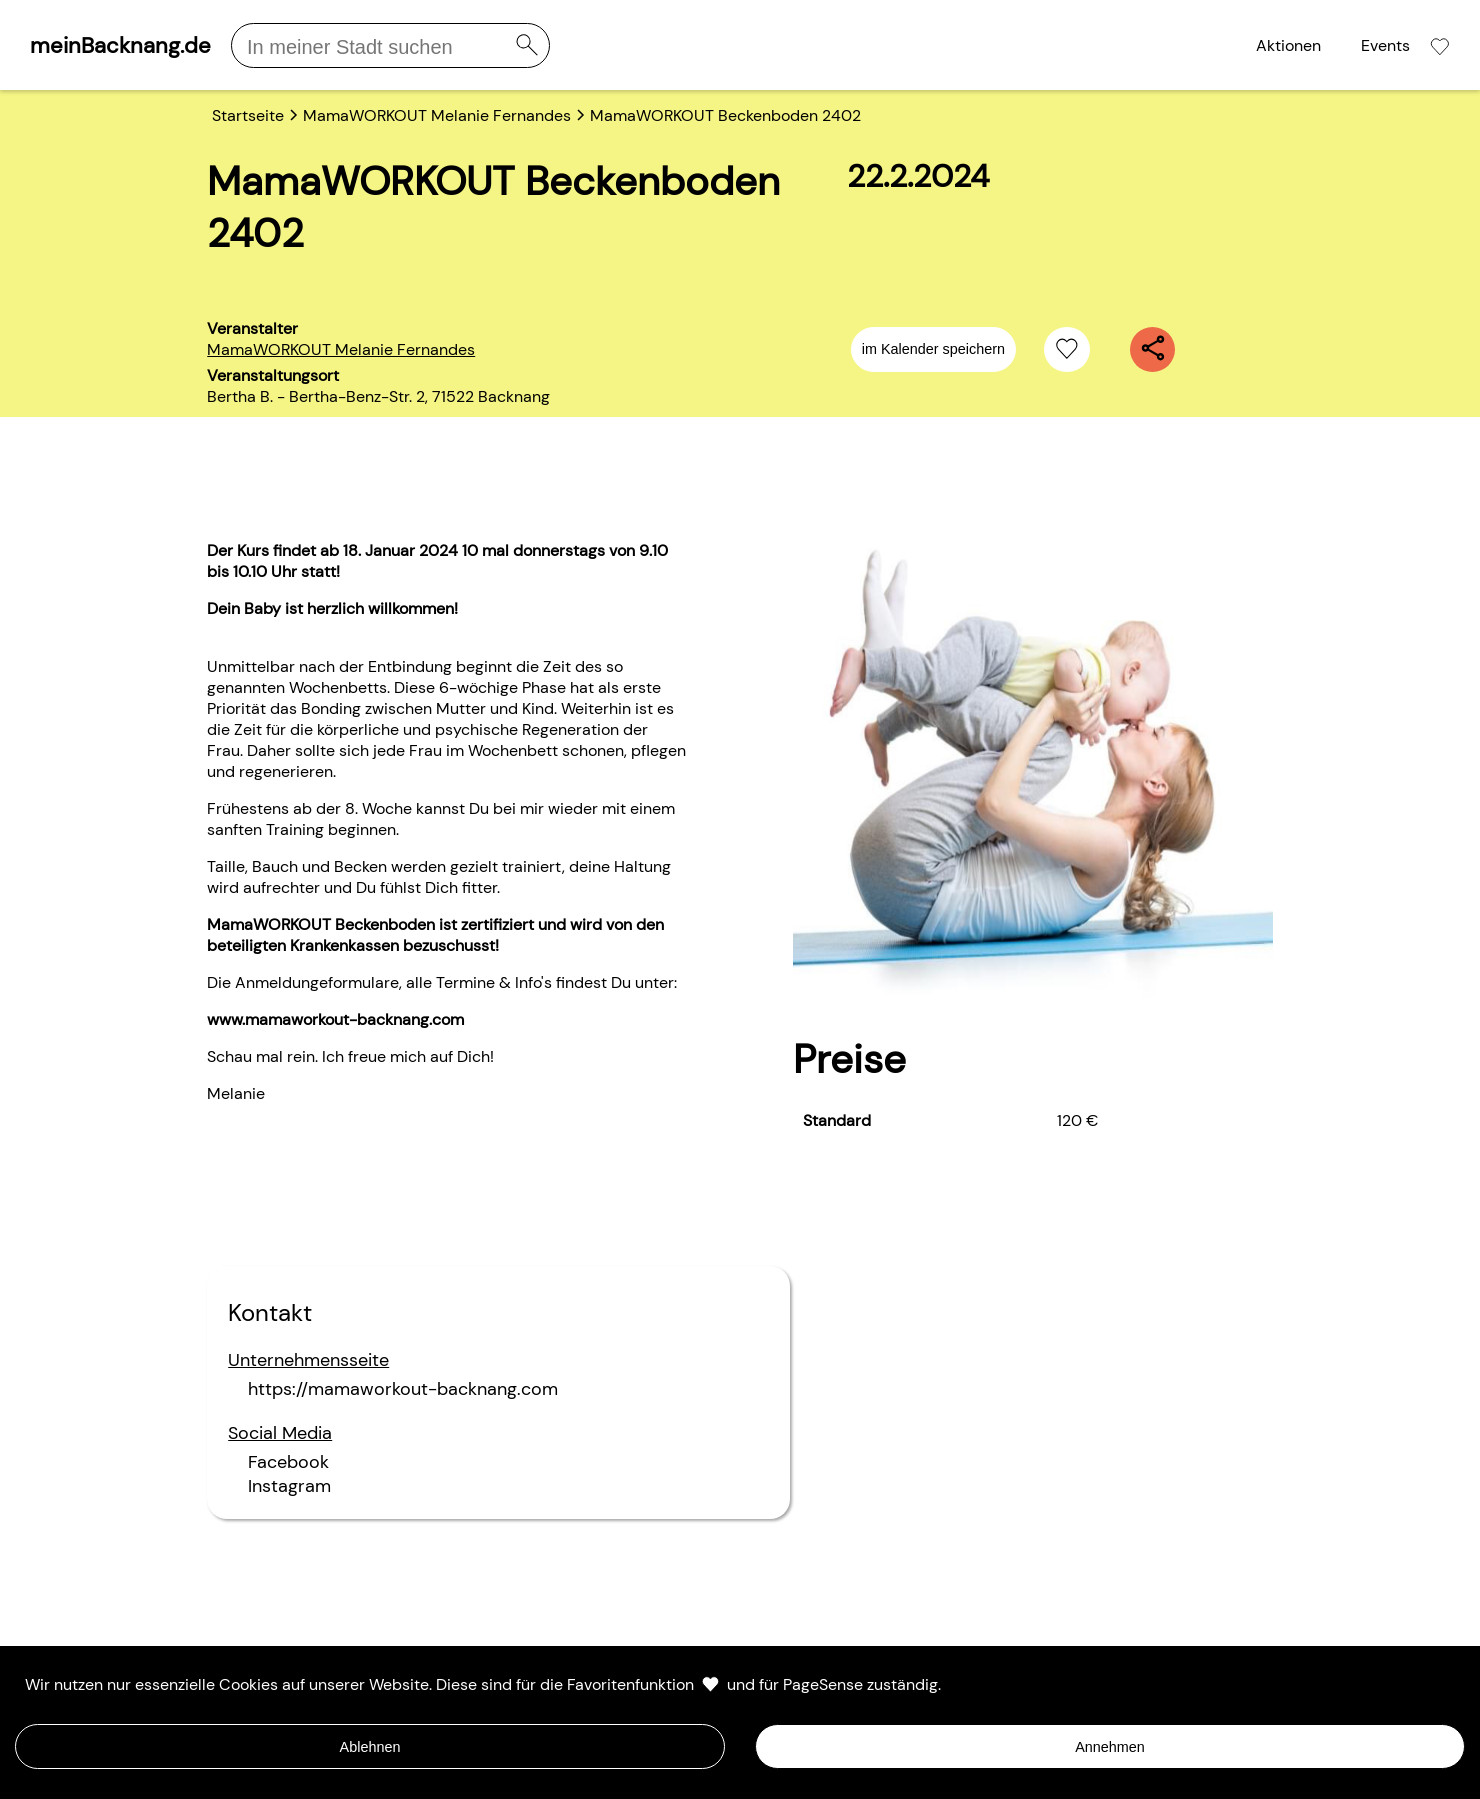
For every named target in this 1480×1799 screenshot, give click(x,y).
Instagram (289, 1486)
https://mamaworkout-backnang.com (403, 1389)
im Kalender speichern (933, 349)
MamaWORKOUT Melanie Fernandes (341, 349)
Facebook (288, 1462)
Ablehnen (370, 1747)
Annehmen (1110, 1747)
